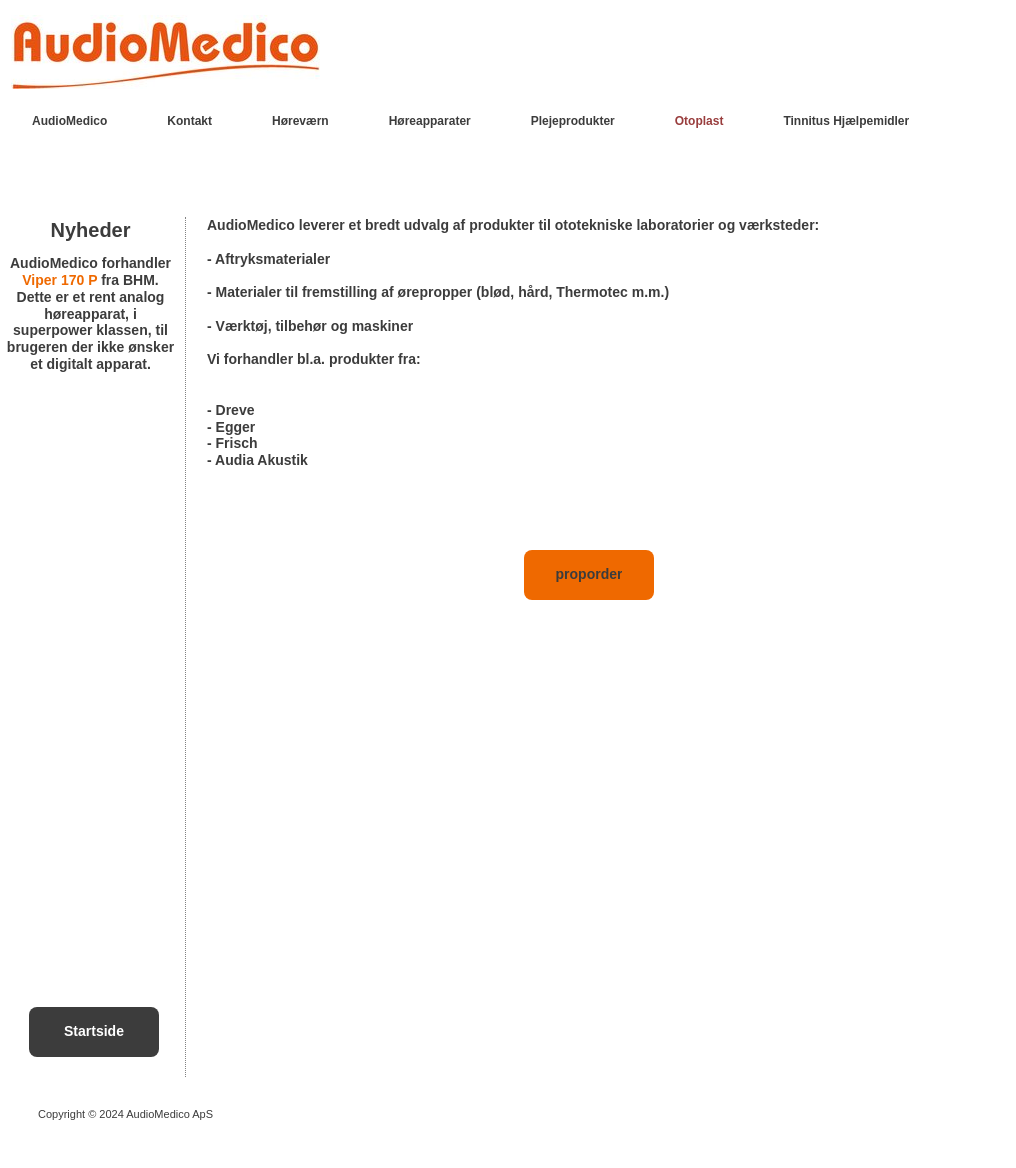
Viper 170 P (59, 280)
